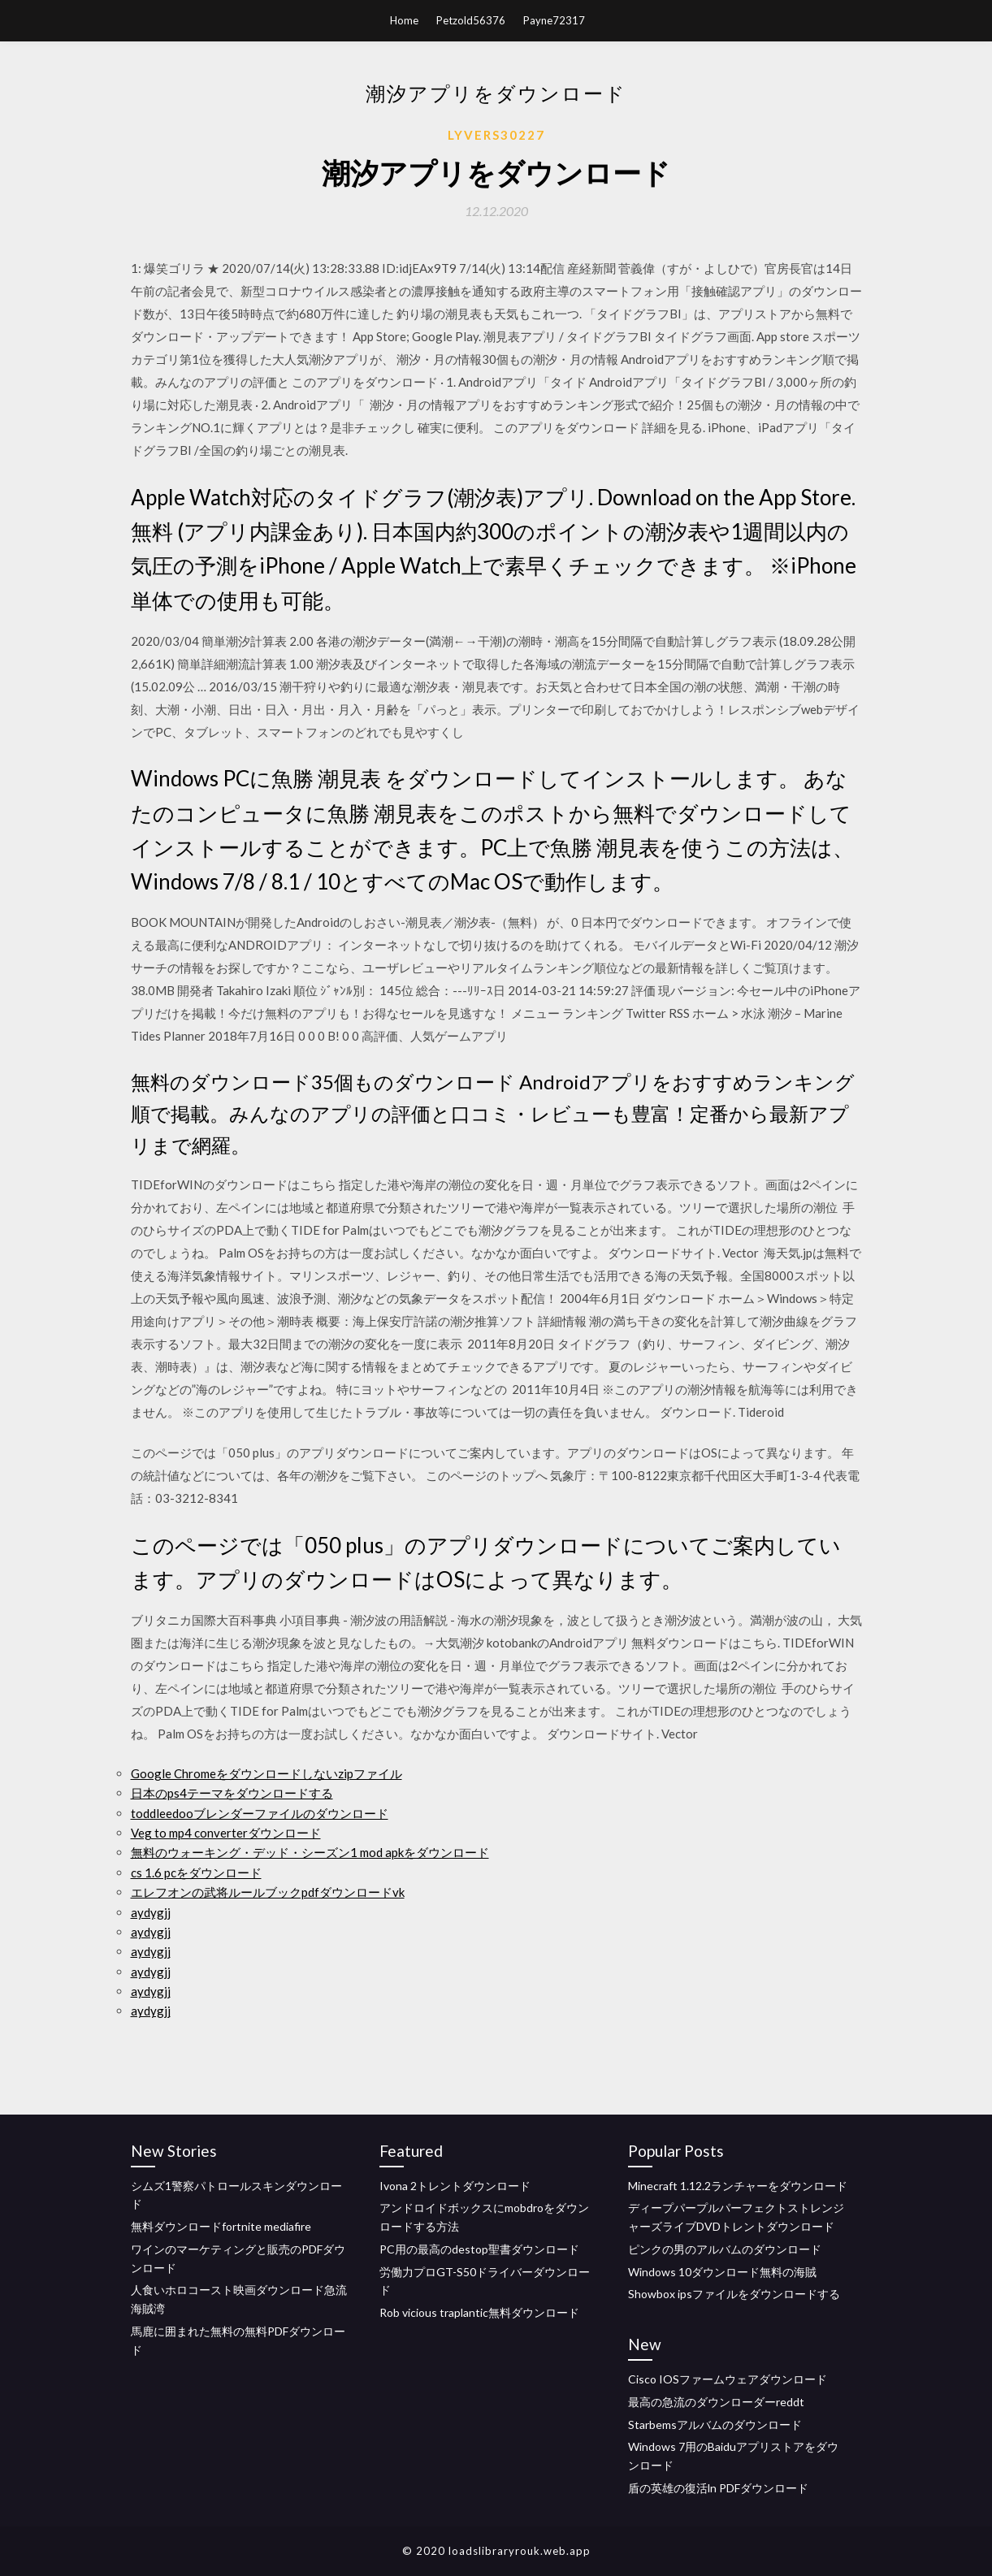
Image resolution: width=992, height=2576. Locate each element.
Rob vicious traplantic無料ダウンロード (479, 2312)
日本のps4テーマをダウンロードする (232, 1793)
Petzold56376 (470, 20)
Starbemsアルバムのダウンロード (715, 2424)
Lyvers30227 (496, 135)
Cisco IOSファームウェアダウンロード (727, 2379)
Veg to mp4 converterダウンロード (226, 1832)
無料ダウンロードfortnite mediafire (221, 2226)
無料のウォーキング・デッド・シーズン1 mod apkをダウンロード (310, 1852)
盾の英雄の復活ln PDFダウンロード (718, 2488)
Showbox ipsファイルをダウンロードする (734, 2294)
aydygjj (151, 1912)
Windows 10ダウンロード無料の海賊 (722, 2272)
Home (404, 20)
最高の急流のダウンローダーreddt (716, 2402)
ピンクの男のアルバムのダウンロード (724, 2249)
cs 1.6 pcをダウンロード (196, 1872)
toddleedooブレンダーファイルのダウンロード (259, 1813)
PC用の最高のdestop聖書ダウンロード (479, 2249)
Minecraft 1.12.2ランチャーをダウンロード (737, 2186)
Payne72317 (554, 20)
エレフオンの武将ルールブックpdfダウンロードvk (268, 1892)
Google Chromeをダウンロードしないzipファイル (266, 1773)
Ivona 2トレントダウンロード (455, 2186)
